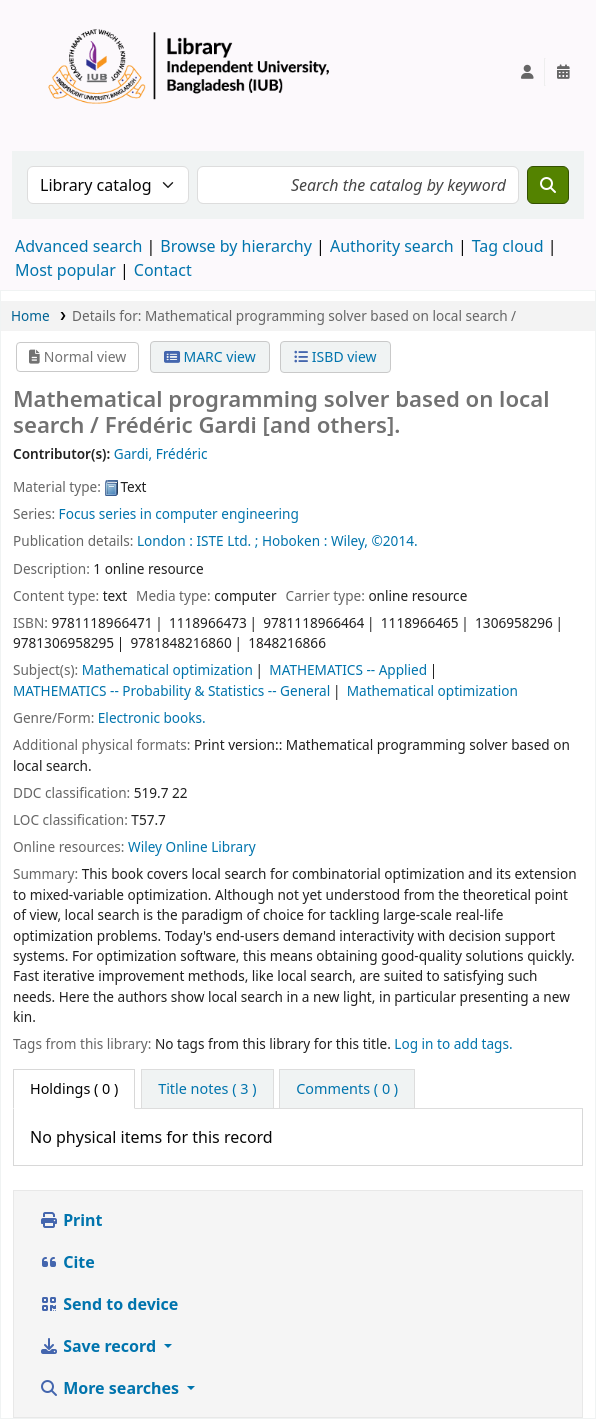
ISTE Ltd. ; (227, 540)
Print (70, 1220)
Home (30, 315)
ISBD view (335, 356)
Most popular (65, 270)
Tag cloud (508, 246)
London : (165, 540)
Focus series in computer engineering (179, 513)
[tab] (207, 1089)
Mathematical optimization (167, 669)
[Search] (548, 185)
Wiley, (349, 540)
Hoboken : (294, 540)
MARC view (210, 356)
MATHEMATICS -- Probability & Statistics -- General (171, 690)
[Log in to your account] (527, 72)
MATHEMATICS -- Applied (348, 669)
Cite (67, 1262)
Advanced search (78, 246)
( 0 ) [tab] (74, 1088)
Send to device (108, 1304)
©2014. (395, 540)
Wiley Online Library (192, 846)
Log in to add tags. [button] (453, 1043)
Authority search (392, 246)
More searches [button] (111, 1388)
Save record (99, 1346)
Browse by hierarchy (236, 246)
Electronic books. (152, 717)
